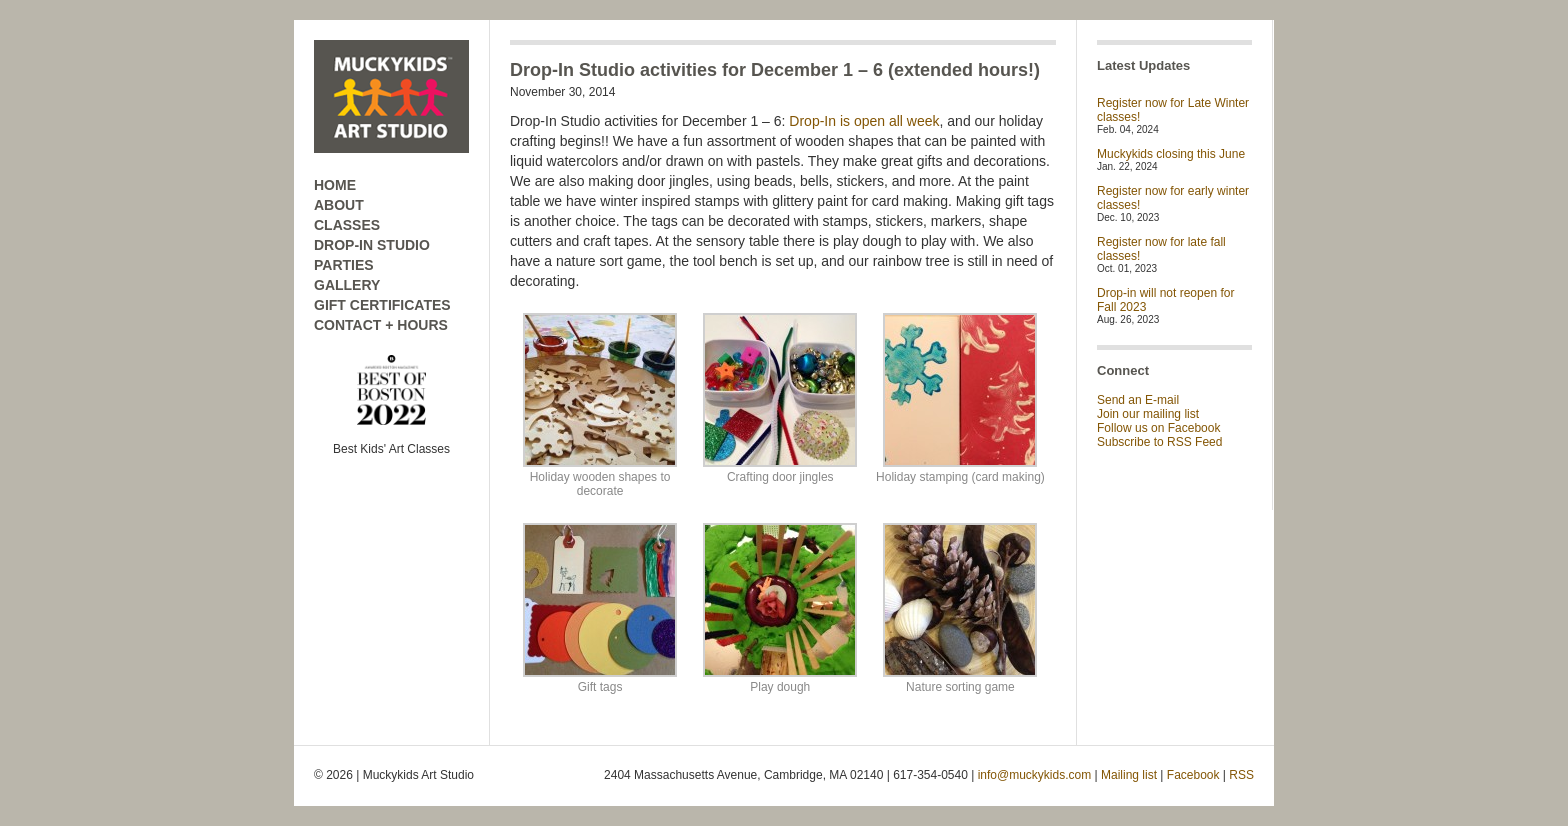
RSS (1241, 775)
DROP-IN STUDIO (372, 245)
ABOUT (339, 205)
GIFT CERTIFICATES (382, 305)
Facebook (1193, 775)
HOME (335, 185)
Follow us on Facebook (1158, 428)
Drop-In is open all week (864, 121)
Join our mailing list (1148, 414)
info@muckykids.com (1035, 775)
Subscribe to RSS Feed (1159, 442)
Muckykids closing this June (1171, 154)
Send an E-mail (1138, 400)
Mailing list (1129, 775)
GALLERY (347, 285)
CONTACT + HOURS (381, 325)
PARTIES (344, 265)
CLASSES (347, 225)
